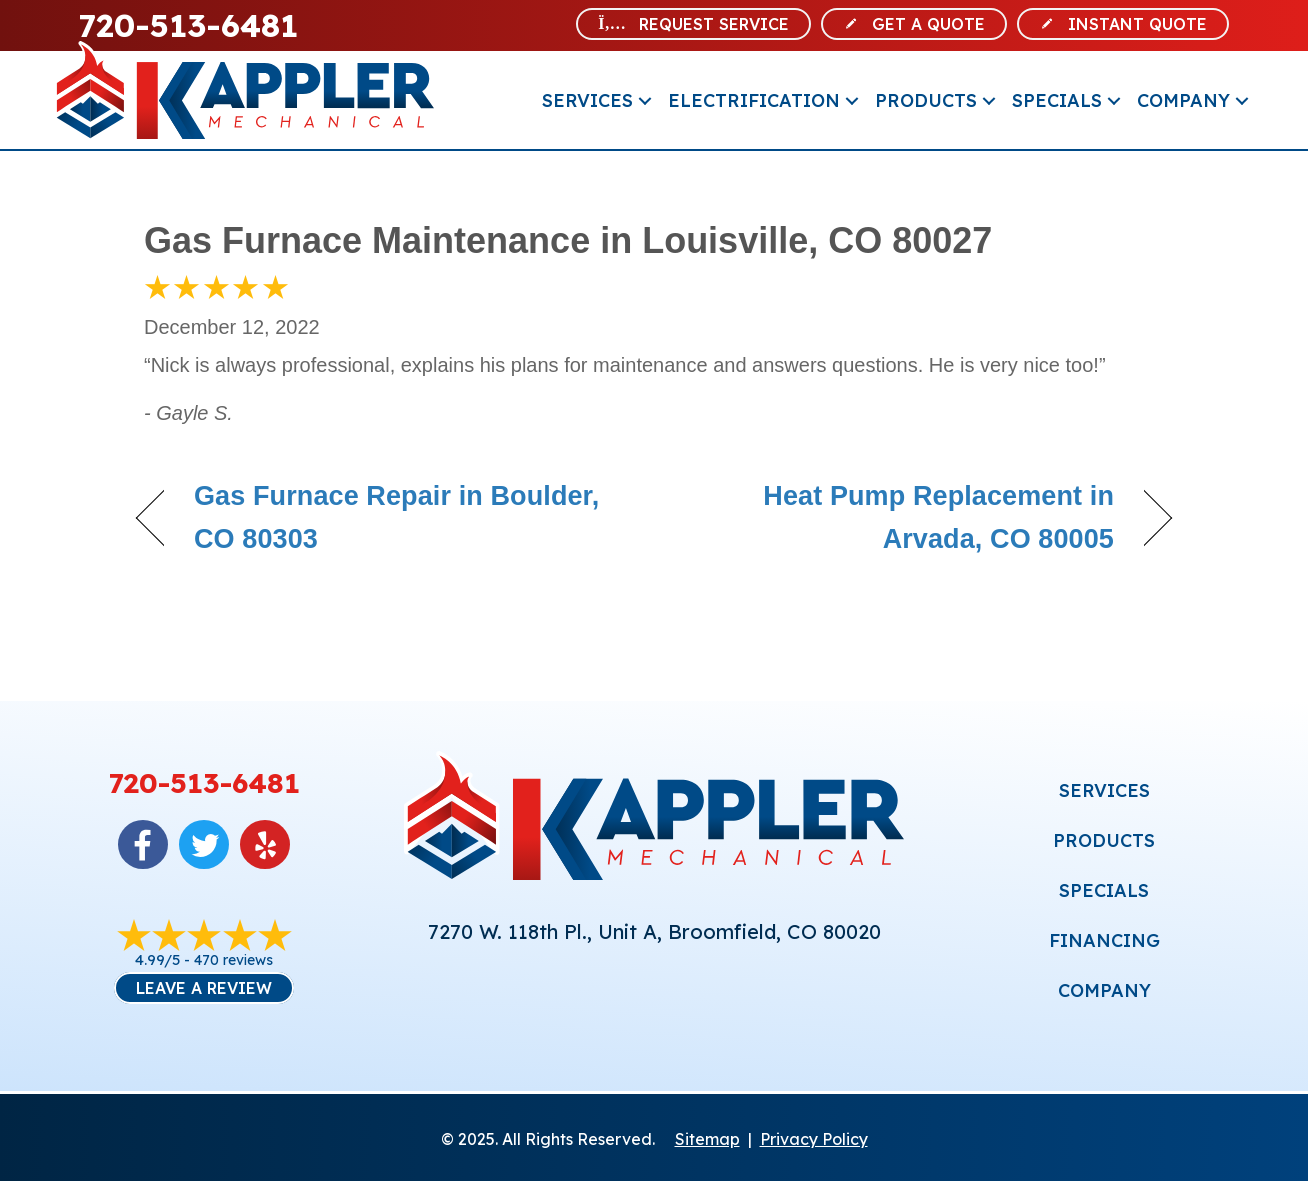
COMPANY (1104, 990)
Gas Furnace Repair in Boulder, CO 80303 (396, 517)
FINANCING (1104, 940)
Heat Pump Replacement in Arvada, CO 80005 (899, 517)
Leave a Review (204, 988)
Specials (1057, 100)
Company (1183, 100)
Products (926, 100)
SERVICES (1104, 790)
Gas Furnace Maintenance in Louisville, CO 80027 (568, 240)
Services (587, 100)
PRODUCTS (1104, 840)
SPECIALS (1104, 890)
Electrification (754, 100)
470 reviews (233, 960)
